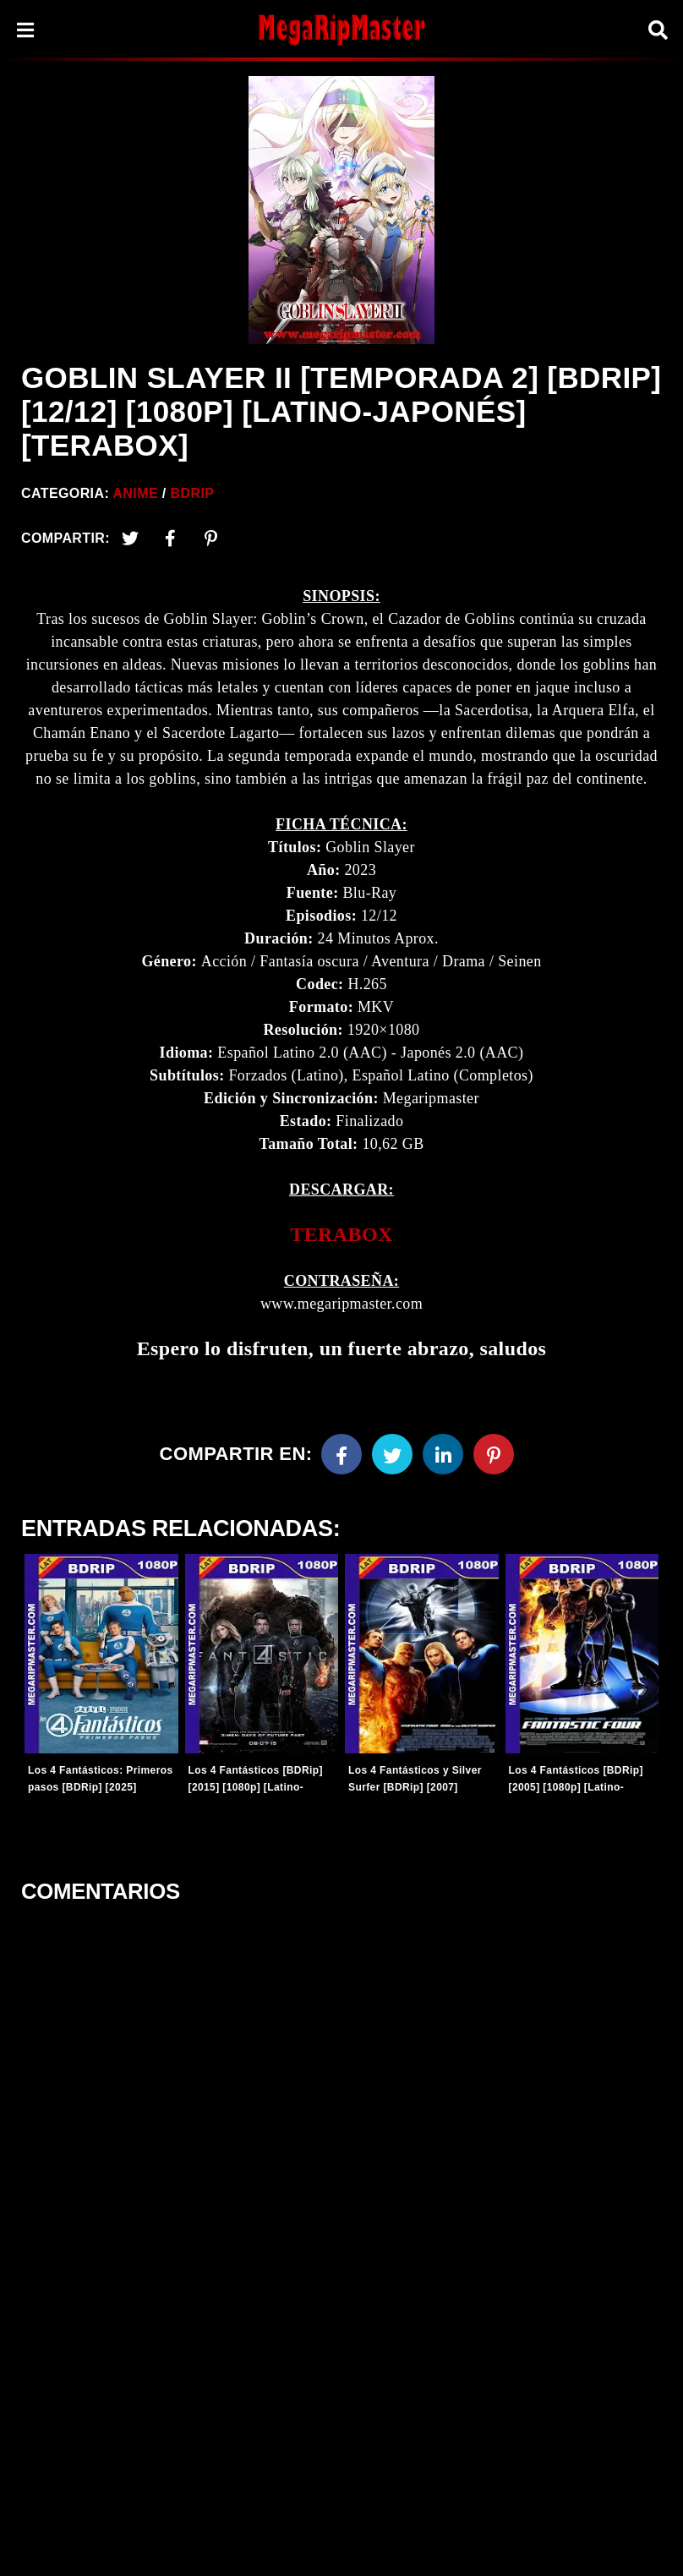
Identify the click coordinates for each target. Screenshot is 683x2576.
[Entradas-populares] (101, 1653)
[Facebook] (341, 1454)
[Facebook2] (170, 538)
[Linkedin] (443, 1454)
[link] (341, 1234)
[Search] (658, 30)
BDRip (193, 493)
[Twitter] (130, 538)
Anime (135, 493)
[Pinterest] (211, 538)
